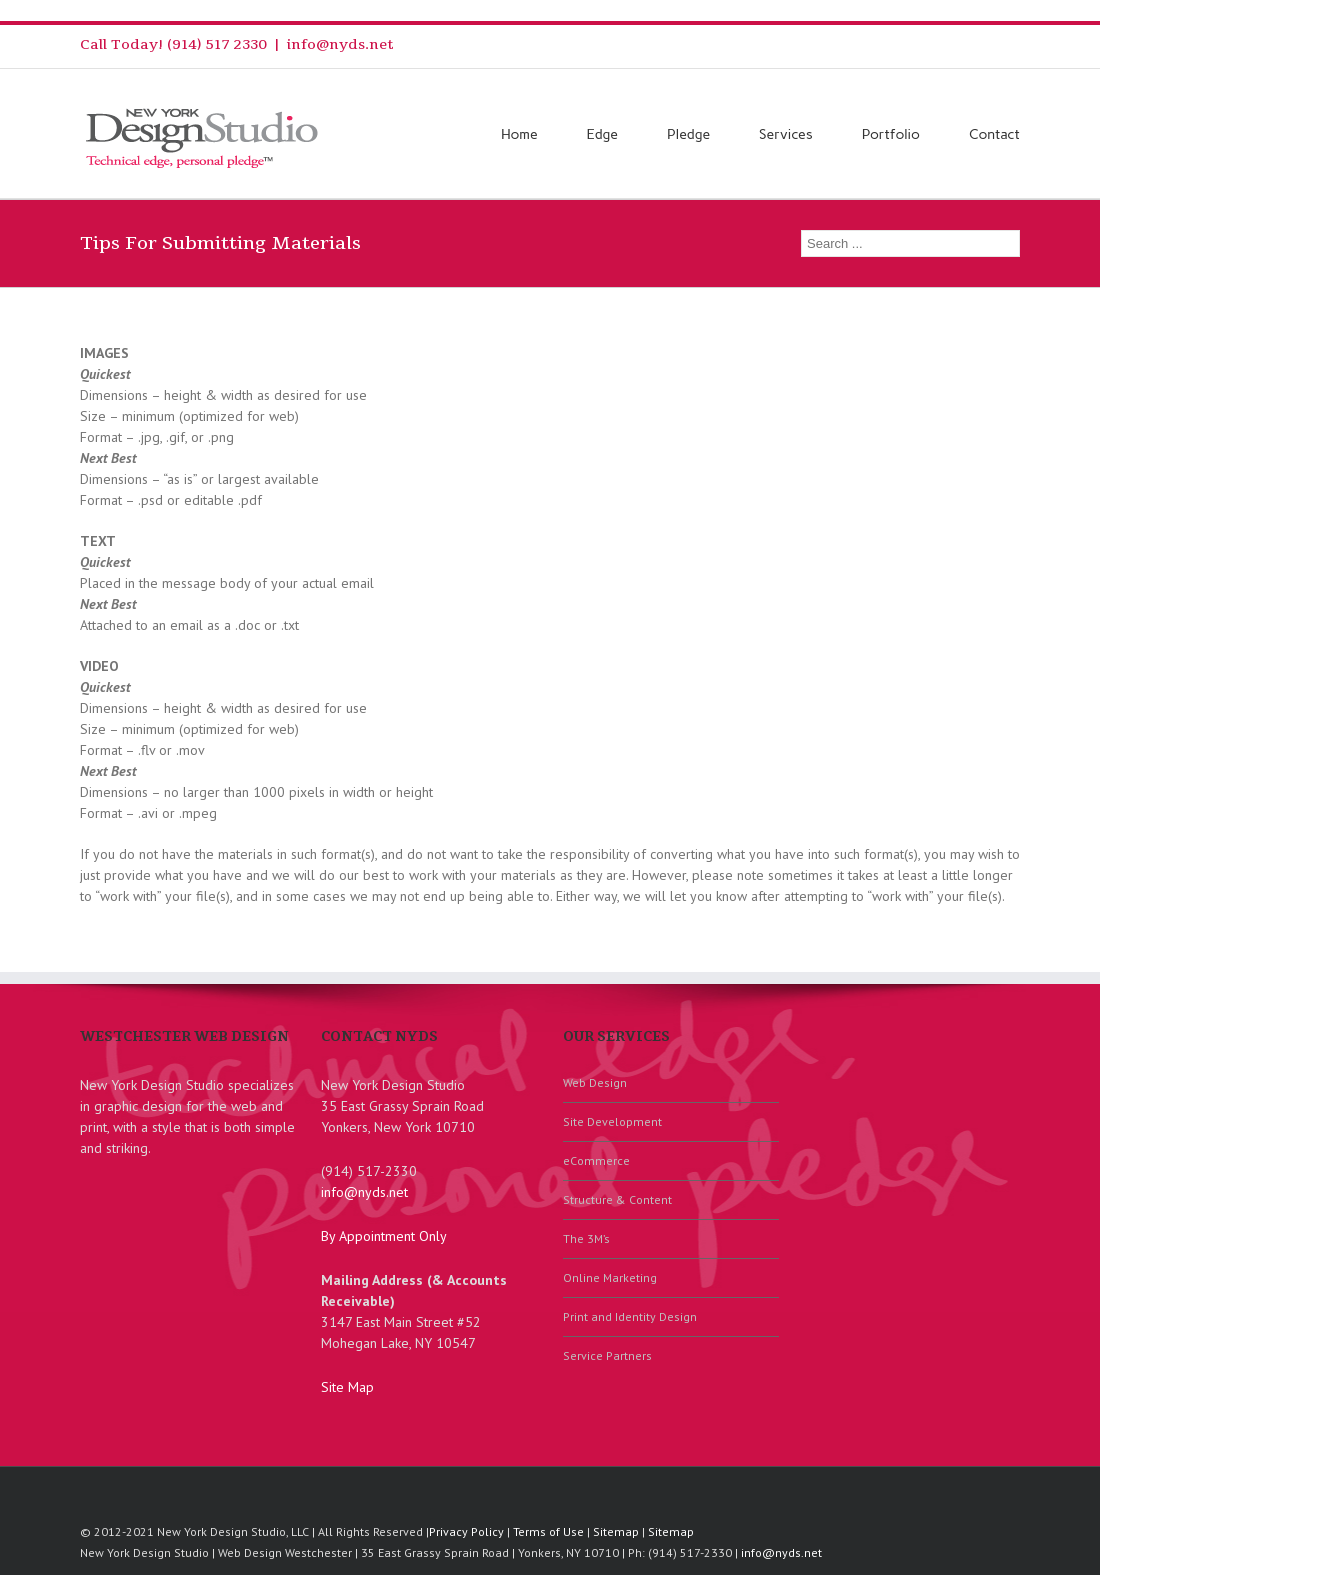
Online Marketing (610, 1277)
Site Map (347, 1387)
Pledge (688, 134)
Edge (602, 134)
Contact (994, 134)
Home (519, 134)
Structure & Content (617, 1199)
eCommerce (596, 1160)
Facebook (1015, 44)
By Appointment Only (384, 1236)
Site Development (612, 1121)
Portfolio (891, 134)
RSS (951, 42)
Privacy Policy (466, 1531)
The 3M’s (586, 1238)
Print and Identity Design (630, 1316)
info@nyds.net (340, 44)
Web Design (595, 1082)
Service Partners (607, 1355)
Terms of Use (548, 1531)
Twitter (984, 44)
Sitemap (616, 1531)
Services (786, 134)
